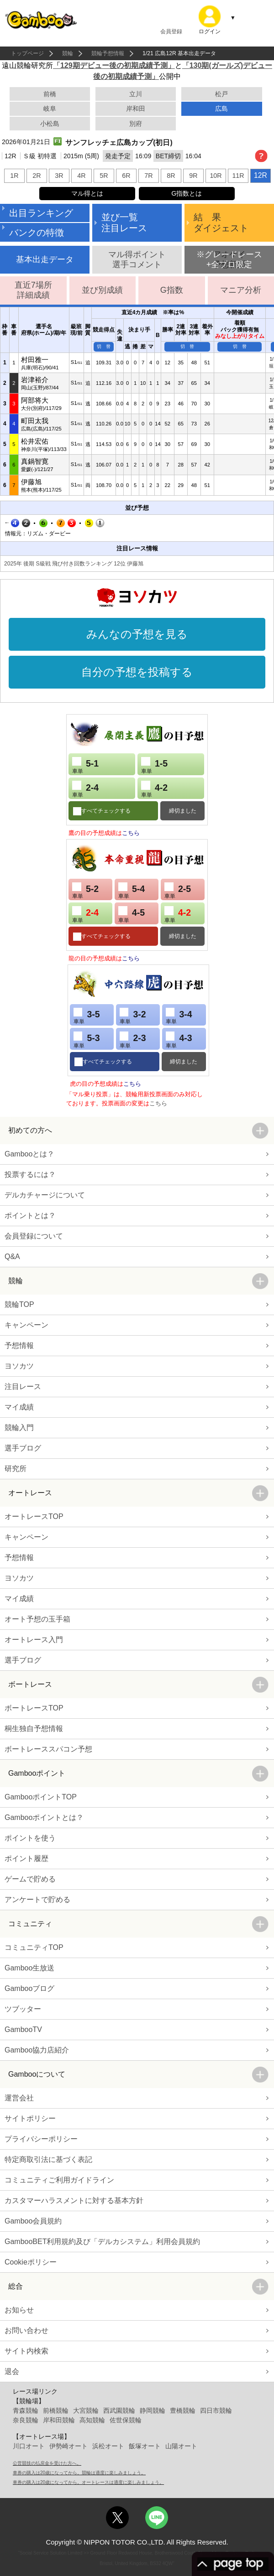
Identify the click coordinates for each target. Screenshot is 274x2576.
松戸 (221, 94)
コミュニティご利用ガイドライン (59, 2180)
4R (81, 175)
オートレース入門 (34, 1639)
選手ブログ (23, 1448)
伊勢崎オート (68, 2446)
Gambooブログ (29, 1988)
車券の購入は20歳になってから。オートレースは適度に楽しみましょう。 (88, 2482)
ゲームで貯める (30, 1879)
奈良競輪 (25, 2420)
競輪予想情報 (107, 53)
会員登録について (34, 1236)
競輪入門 (19, 1427)
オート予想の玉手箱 (37, 1619)
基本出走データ (45, 259)
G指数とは (186, 193)
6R (126, 175)
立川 (135, 94)
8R (171, 175)
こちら (131, 832)
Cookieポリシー (31, 2262)
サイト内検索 (26, 2351)
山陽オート (181, 2446)
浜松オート (108, 2446)
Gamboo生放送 (29, 1968)
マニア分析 (240, 290)
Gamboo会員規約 (33, 2221)
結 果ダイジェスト (221, 222)
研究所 (15, 1468)
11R (238, 175)
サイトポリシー (30, 2118)
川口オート (29, 2446)
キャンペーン (26, 1325)
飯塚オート (145, 2446)
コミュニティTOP (34, 1947)
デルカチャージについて (45, 1195)
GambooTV (23, 2029)
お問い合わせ (26, 2330)
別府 (135, 123)
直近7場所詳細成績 (33, 290)
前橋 (49, 94)
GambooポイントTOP (41, 1797)
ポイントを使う (30, 1838)
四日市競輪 (216, 2410)
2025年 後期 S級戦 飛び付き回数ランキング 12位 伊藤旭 (73, 563)
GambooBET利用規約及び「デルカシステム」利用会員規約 (102, 2241)
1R (14, 175)
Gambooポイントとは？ (44, 1817)
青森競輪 (25, 2410)
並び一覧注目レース (124, 222)
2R (36, 175)
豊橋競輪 (182, 2410)
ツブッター (23, 2009)
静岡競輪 (152, 2410)
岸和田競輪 (59, 2420)
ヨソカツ (19, 1366)
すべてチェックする (106, 811)
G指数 (171, 290)
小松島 (49, 123)
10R (215, 175)
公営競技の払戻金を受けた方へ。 (47, 2463)
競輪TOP (19, 1304)
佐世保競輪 (126, 2420)
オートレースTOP (34, 1516)
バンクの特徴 (36, 233)
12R (260, 175)
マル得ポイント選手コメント (137, 259)
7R (148, 175)
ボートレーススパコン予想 (48, 1749)
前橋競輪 (55, 2410)
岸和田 (135, 108)
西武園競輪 (119, 2410)
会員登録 (171, 31)
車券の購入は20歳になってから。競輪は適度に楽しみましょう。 (79, 2472)
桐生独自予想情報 (34, 1728)
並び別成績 (102, 290)
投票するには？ (30, 1174)
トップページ (27, 53)
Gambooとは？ (29, 1154)
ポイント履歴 (26, 1858)
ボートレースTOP (34, 1708)
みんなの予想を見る (137, 634)
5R (104, 175)
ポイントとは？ (30, 1215)
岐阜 (49, 108)
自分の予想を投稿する (137, 672)
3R (59, 175)
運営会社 (19, 2098)
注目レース (23, 1386)
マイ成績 (19, 1407)
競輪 (67, 53)
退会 (12, 2371)
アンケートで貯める (37, 1899)
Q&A (12, 1256)
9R (193, 175)
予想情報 (19, 1345)
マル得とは (87, 193)
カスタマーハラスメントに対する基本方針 (74, 2200)
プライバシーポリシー (41, 2139)
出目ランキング (41, 213)
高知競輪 (92, 2420)
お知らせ (19, 2310)
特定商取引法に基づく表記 (48, 2159)
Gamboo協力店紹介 (37, 2050)
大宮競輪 (86, 2410)
